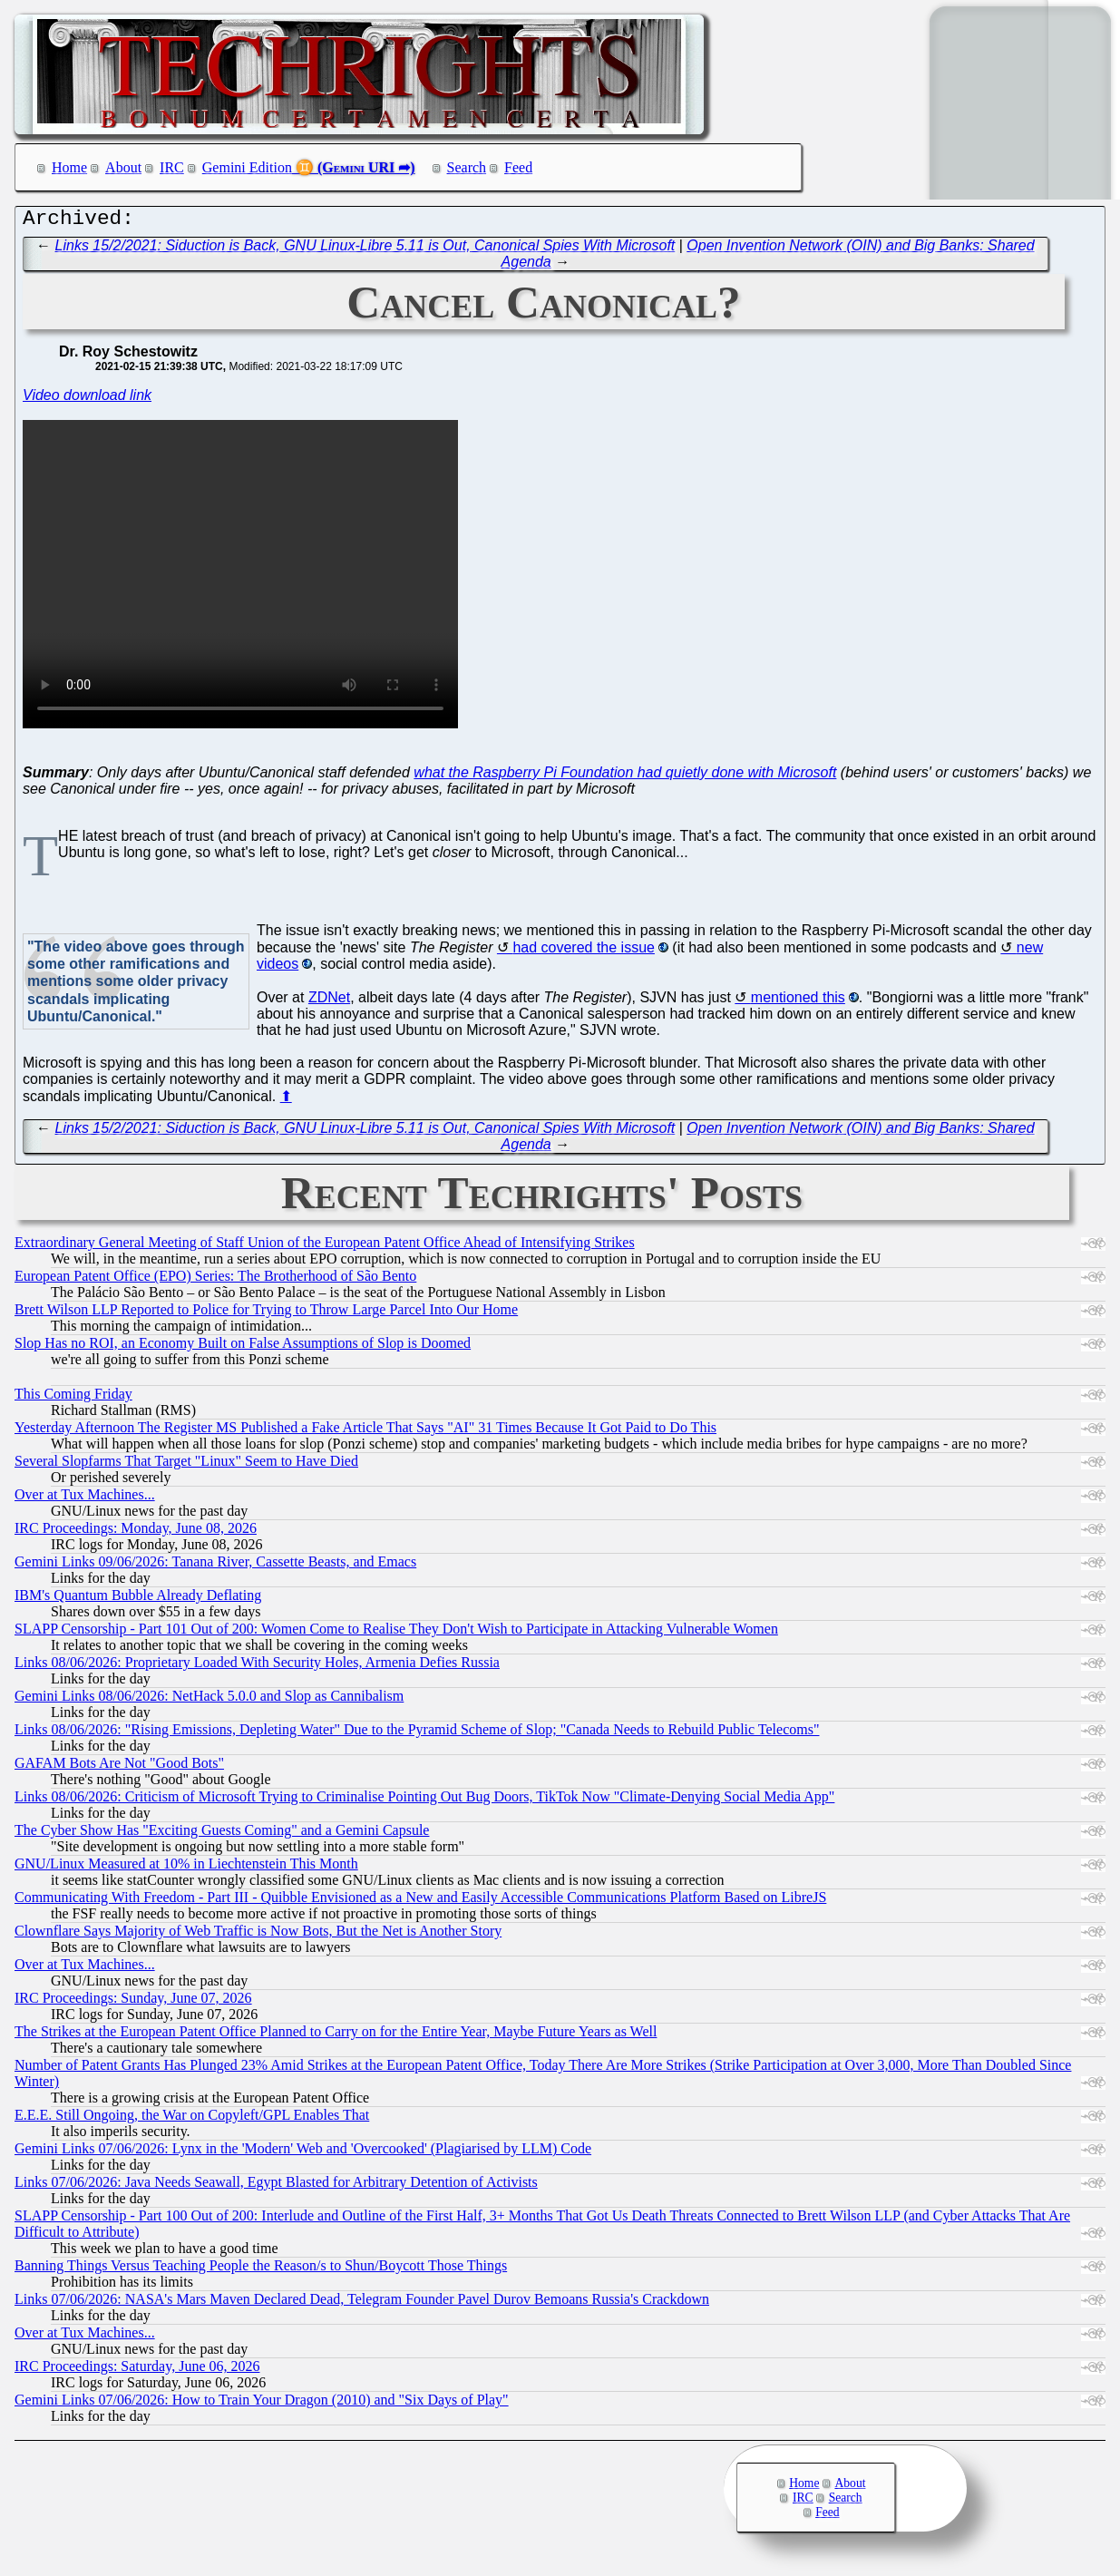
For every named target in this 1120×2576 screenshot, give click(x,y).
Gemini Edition (247, 167)
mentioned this (798, 1002)
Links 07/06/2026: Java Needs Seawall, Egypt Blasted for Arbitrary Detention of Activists (276, 2186)
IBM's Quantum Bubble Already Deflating (138, 1599)
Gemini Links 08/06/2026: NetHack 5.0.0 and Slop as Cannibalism (209, 1700)
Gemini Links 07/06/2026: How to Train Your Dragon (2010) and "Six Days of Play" (262, 2404)
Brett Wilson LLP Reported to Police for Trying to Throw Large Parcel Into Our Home (266, 1314)
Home (69, 167)
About (123, 167)
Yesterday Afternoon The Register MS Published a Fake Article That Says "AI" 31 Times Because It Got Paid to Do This (365, 1431)
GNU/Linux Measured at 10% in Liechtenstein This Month (186, 1868)
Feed (518, 167)
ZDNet (329, 1002)
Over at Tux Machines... (85, 1499)
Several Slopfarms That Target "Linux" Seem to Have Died (186, 1465)
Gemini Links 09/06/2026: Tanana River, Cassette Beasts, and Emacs (215, 1566)
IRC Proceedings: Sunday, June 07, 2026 (133, 2002)
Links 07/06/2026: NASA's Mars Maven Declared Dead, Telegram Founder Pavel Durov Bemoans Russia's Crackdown (362, 2303)
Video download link (87, 399)
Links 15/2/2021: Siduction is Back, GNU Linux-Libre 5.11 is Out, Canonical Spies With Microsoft (365, 250)
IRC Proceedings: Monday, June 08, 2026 (136, 1532)
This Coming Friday (73, 1398)
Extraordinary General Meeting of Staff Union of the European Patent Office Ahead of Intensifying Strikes (325, 1246)
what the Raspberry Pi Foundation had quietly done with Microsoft (625, 777)
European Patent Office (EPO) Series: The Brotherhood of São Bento (215, 1280)
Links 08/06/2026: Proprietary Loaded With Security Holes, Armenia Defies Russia (257, 1666)
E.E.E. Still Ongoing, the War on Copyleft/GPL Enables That (192, 2119)
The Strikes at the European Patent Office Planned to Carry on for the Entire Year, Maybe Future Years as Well (336, 2036)
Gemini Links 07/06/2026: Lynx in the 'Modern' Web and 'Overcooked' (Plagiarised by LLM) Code (303, 2153)
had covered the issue (583, 952)
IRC (172, 167)
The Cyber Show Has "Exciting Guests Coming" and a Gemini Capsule (222, 1834)
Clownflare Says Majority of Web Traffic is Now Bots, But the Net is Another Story (258, 1935)
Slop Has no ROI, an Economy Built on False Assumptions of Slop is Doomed (243, 1347)
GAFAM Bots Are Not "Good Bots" (119, 1767)
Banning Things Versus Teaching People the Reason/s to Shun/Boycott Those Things (261, 2270)
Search (467, 167)
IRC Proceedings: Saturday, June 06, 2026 (137, 2370)
